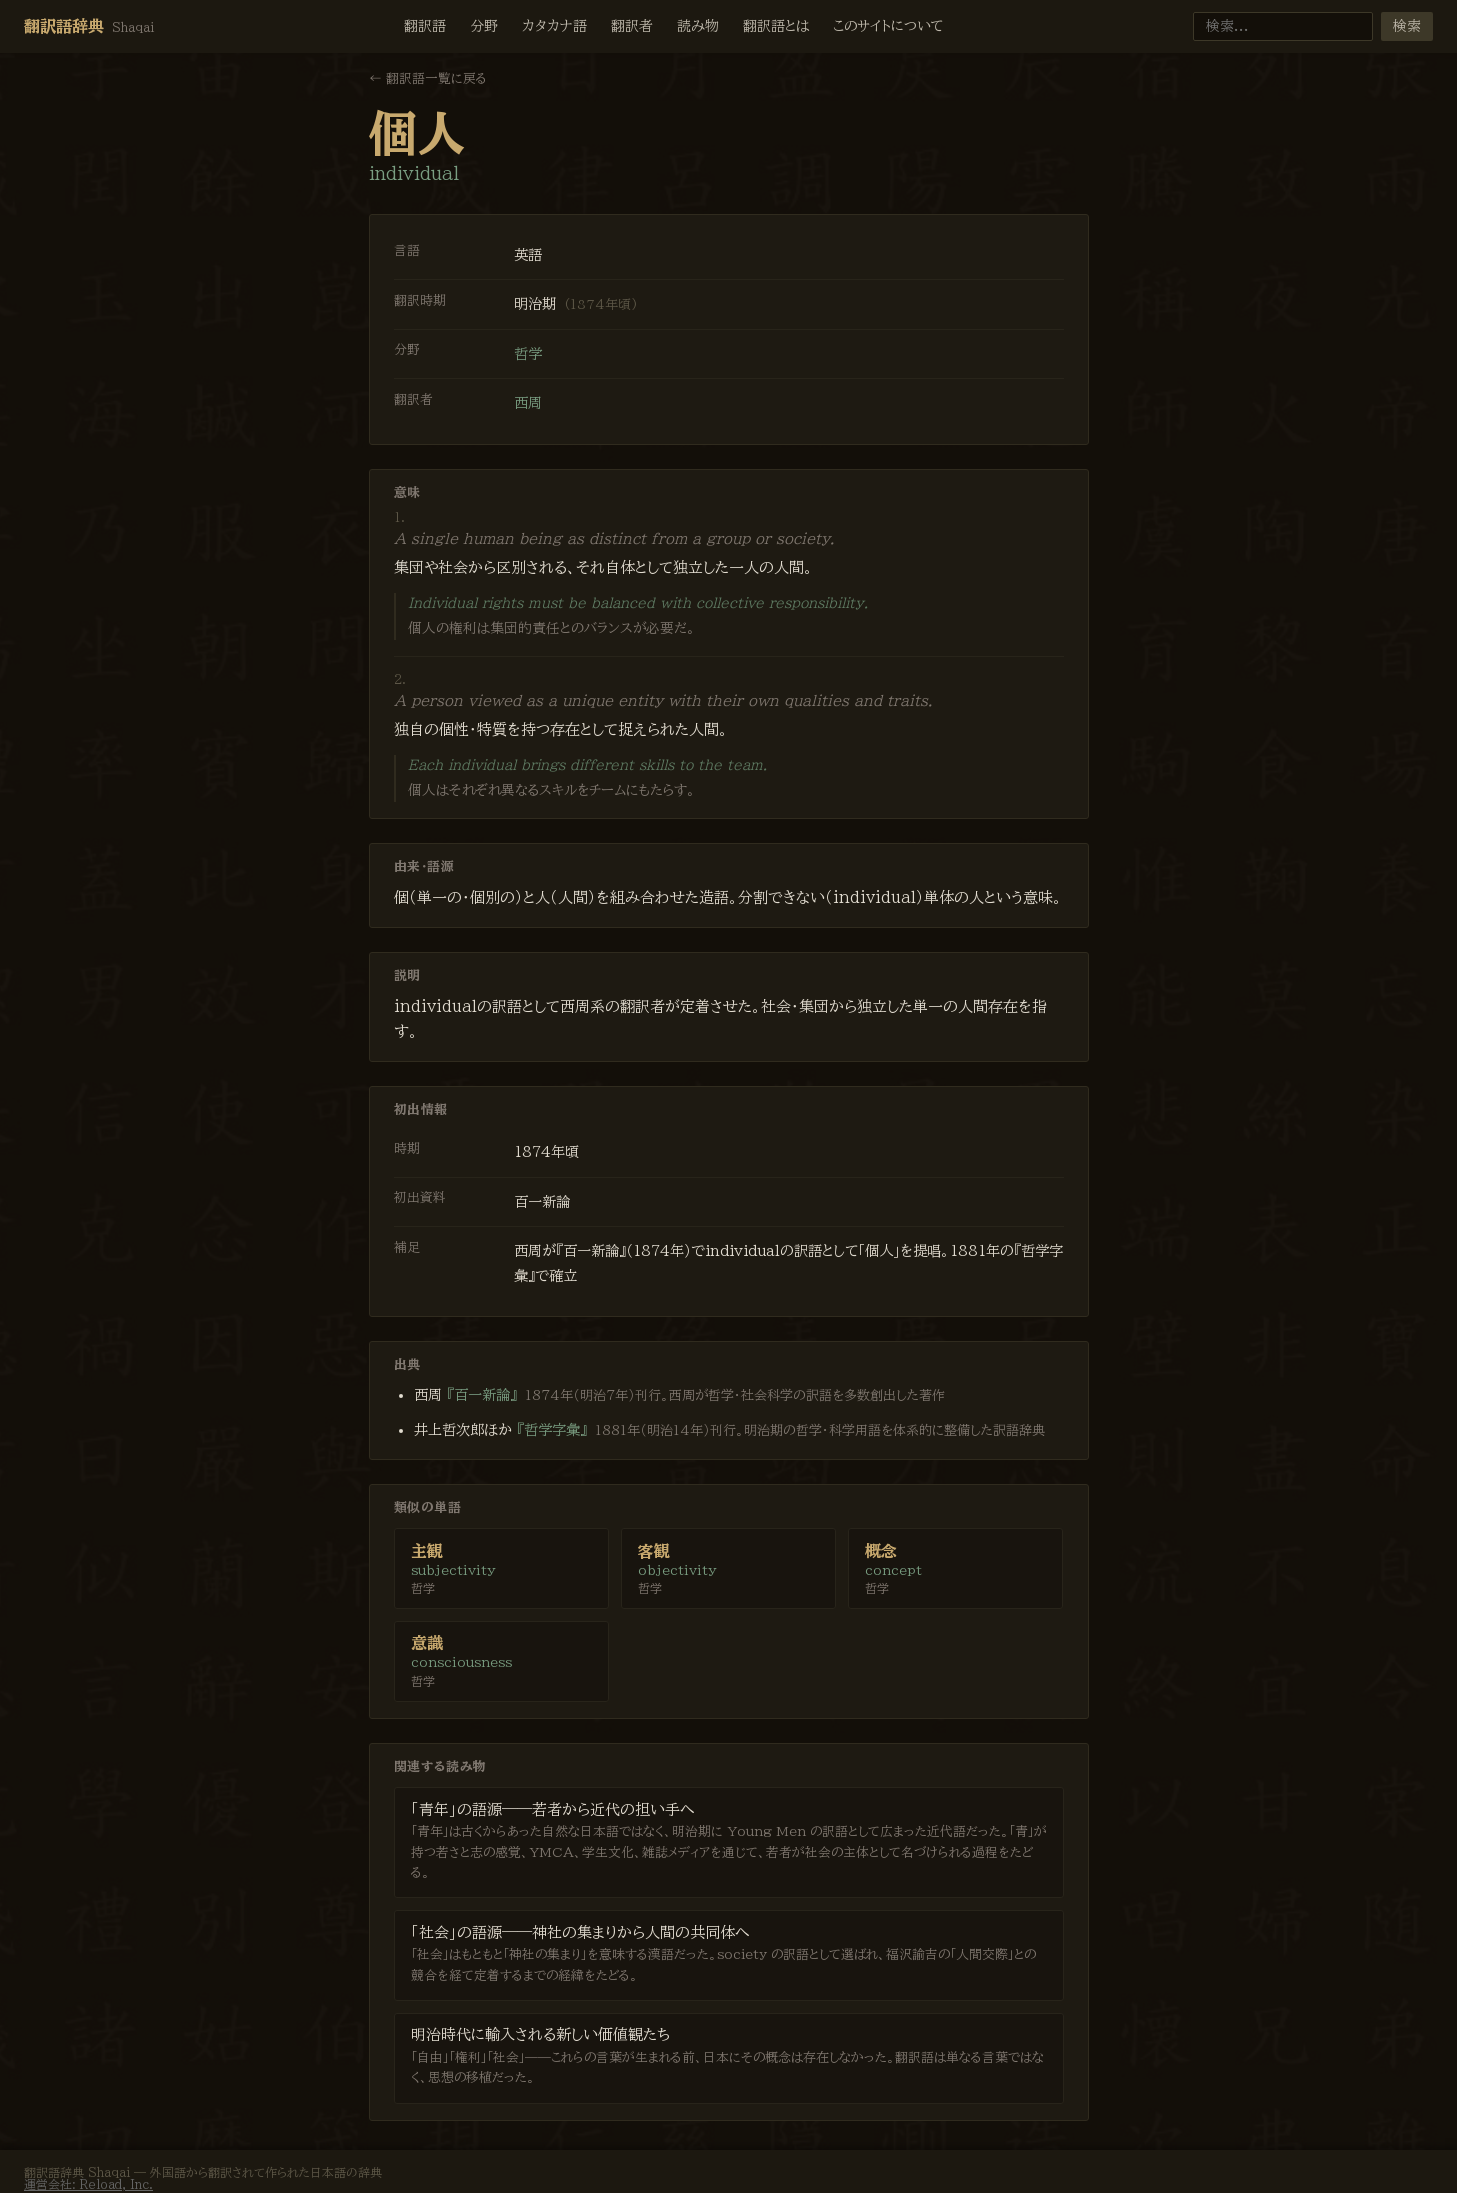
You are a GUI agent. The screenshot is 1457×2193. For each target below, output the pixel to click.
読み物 (698, 26)
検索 (1407, 26)
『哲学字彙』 (552, 1429)
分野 (484, 26)
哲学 (528, 353)
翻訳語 (425, 26)
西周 (528, 402)
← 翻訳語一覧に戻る (428, 78)
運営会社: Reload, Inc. (88, 2184)
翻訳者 (632, 26)
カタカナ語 (554, 26)
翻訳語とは (776, 26)
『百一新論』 (482, 1394)
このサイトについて (888, 26)
